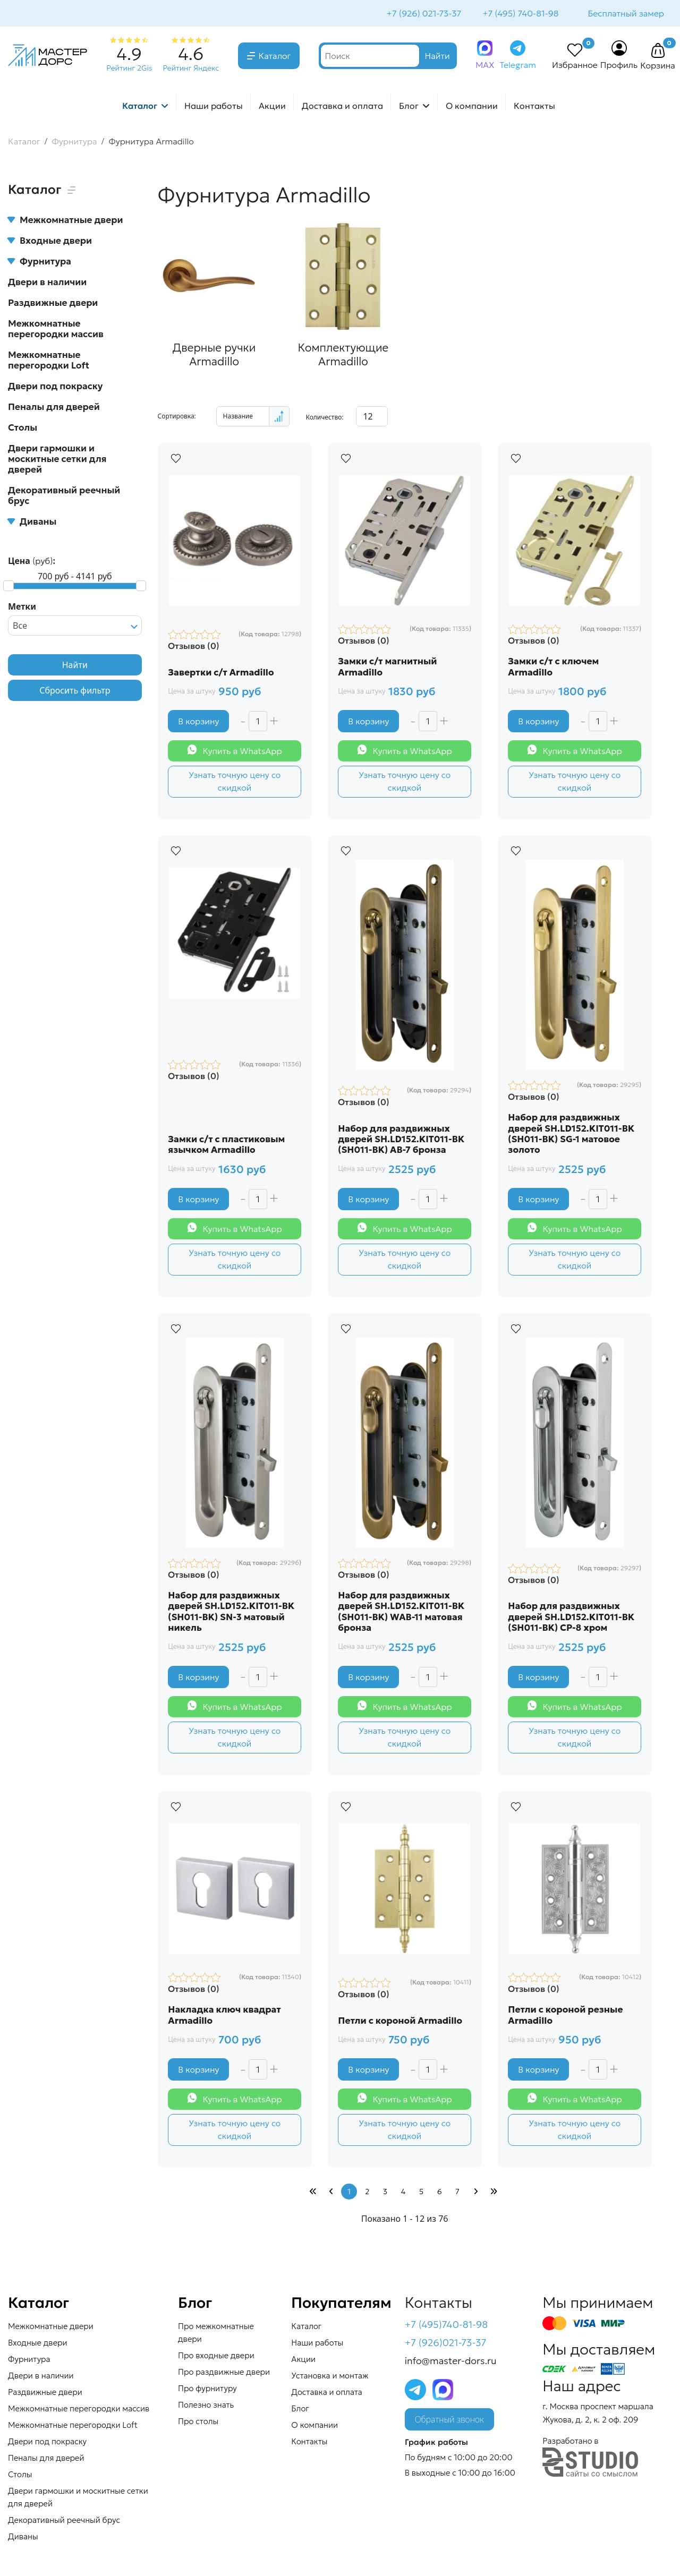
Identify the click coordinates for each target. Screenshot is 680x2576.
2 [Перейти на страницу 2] (367, 2192)
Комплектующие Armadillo (340, 354)
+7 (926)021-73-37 (446, 2344)
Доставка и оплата (342, 106)
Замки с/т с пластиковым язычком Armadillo (226, 1145)
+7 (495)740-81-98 (446, 2326)
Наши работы (213, 106)
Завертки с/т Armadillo (221, 671)
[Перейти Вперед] (475, 2193)
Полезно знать (206, 2406)
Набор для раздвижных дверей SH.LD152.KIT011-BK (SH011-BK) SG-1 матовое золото (571, 1134)
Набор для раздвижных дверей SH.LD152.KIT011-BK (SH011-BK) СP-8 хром (571, 1617)
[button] (657, 52)
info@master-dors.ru (451, 2362)
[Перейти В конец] (494, 2193)
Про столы (198, 2422)
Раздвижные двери (53, 304)
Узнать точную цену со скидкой (235, 781)
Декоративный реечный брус (64, 496)
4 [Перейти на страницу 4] (403, 2192)
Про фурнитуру (207, 2389)
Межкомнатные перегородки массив (56, 330)
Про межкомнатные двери (216, 2333)
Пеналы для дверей (54, 408)
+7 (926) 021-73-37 (423, 13)
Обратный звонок (449, 2421)
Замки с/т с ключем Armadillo (553, 666)
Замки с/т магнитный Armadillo (387, 666)
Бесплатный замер (625, 13)
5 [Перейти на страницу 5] (421, 2192)
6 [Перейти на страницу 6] (439, 2192)
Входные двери (50, 241)
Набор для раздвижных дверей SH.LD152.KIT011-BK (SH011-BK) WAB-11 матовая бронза (401, 1612)
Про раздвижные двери (224, 2373)
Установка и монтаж (329, 2377)
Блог (409, 106)
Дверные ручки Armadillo (213, 354)
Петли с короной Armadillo (400, 2021)
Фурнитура (39, 262)
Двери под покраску (55, 387)
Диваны (32, 522)
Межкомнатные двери (65, 221)
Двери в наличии (47, 283)
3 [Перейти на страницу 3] (385, 2192)
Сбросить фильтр (74, 691)
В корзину (198, 720)
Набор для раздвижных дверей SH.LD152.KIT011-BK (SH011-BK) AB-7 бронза (401, 1139)
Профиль (619, 66)
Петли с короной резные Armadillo (565, 2016)
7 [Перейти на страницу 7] (457, 2192)
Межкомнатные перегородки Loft (48, 361)
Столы (22, 428)
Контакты (534, 106)
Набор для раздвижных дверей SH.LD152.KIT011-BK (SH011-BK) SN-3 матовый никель (231, 1612)
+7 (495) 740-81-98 (519, 13)
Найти (75, 666)
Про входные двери (216, 2356)
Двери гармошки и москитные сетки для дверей (57, 459)
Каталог (275, 57)
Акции (272, 106)
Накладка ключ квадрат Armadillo (224, 2016)
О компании (472, 106)
